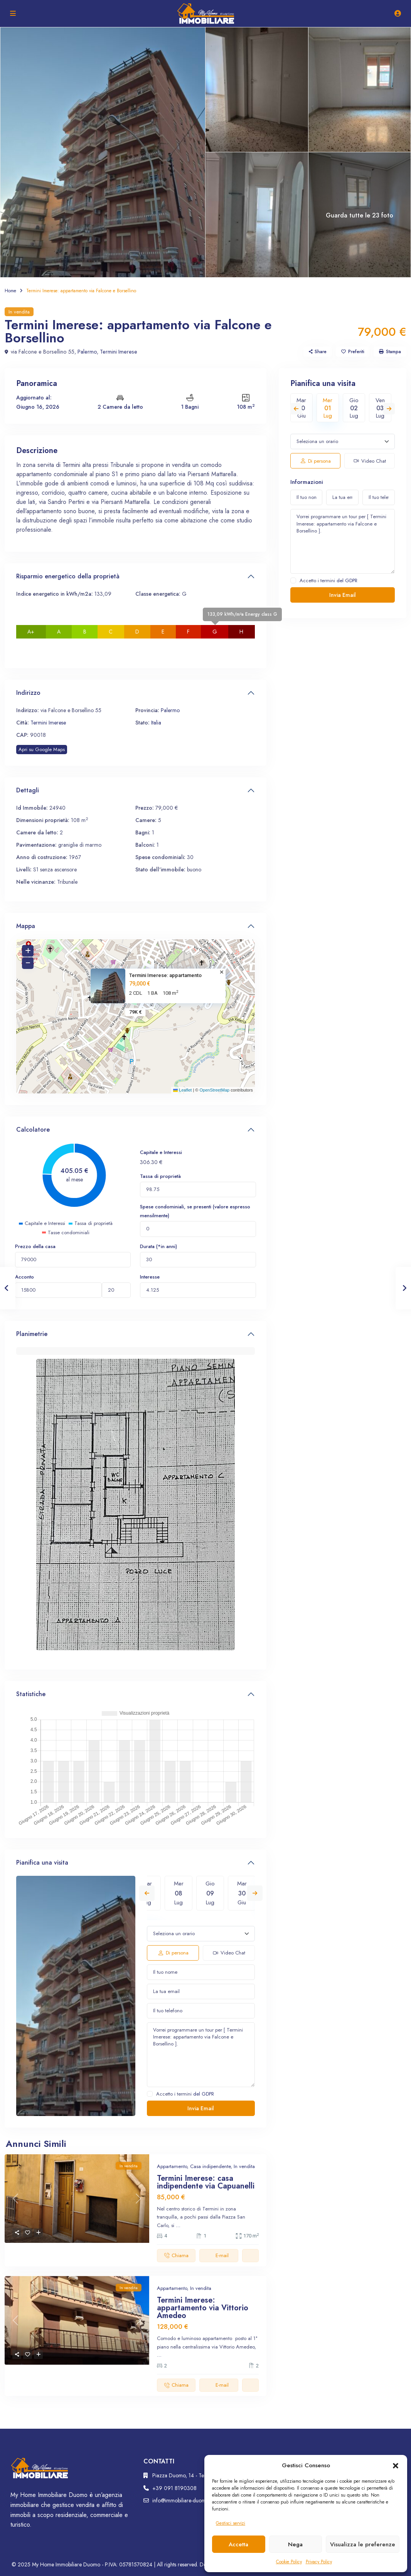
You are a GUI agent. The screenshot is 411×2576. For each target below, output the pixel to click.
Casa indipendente (210, 2166)
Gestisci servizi (230, 2523)
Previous (147, 1893)
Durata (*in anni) (158, 1246)
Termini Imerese (114, 351)
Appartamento (172, 2166)
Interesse (150, 1276)
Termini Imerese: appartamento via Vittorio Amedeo (202, 2308)
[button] (395, 2465)
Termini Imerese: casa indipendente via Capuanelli (205, 2182)
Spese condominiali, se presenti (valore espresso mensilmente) (195, 1211)
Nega (295, 2544)
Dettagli (27, 790)
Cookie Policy (289, 2561)
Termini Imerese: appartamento (165, 975)
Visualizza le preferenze (362, 2544)
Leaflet (182, 1090)
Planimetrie (31, 1333)
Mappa (25, 926)
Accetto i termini (185, 2094)
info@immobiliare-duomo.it (182, 2500)
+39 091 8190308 (174, 2488)
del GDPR (203, 2094)
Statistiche (30, 1694)
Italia (156, 722)
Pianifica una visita (42, 1862)
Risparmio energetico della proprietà (68, 576)
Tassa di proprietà (160, 1176)
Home (10, 290)
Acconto (24, 1276)
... (178, 2225)
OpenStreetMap (214, 1090)
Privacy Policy (319, 2561)
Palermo (84, 351)
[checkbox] (150, 2094)
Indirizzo (28, 692)
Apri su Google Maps (42, 749)
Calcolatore (33, 1129)
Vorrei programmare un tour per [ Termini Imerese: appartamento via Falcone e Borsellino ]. (200, 2054)
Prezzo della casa (35, 1246)
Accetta (238, 2544)
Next (255, 1893)
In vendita (19, 311)
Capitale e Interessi (161, 1152)
